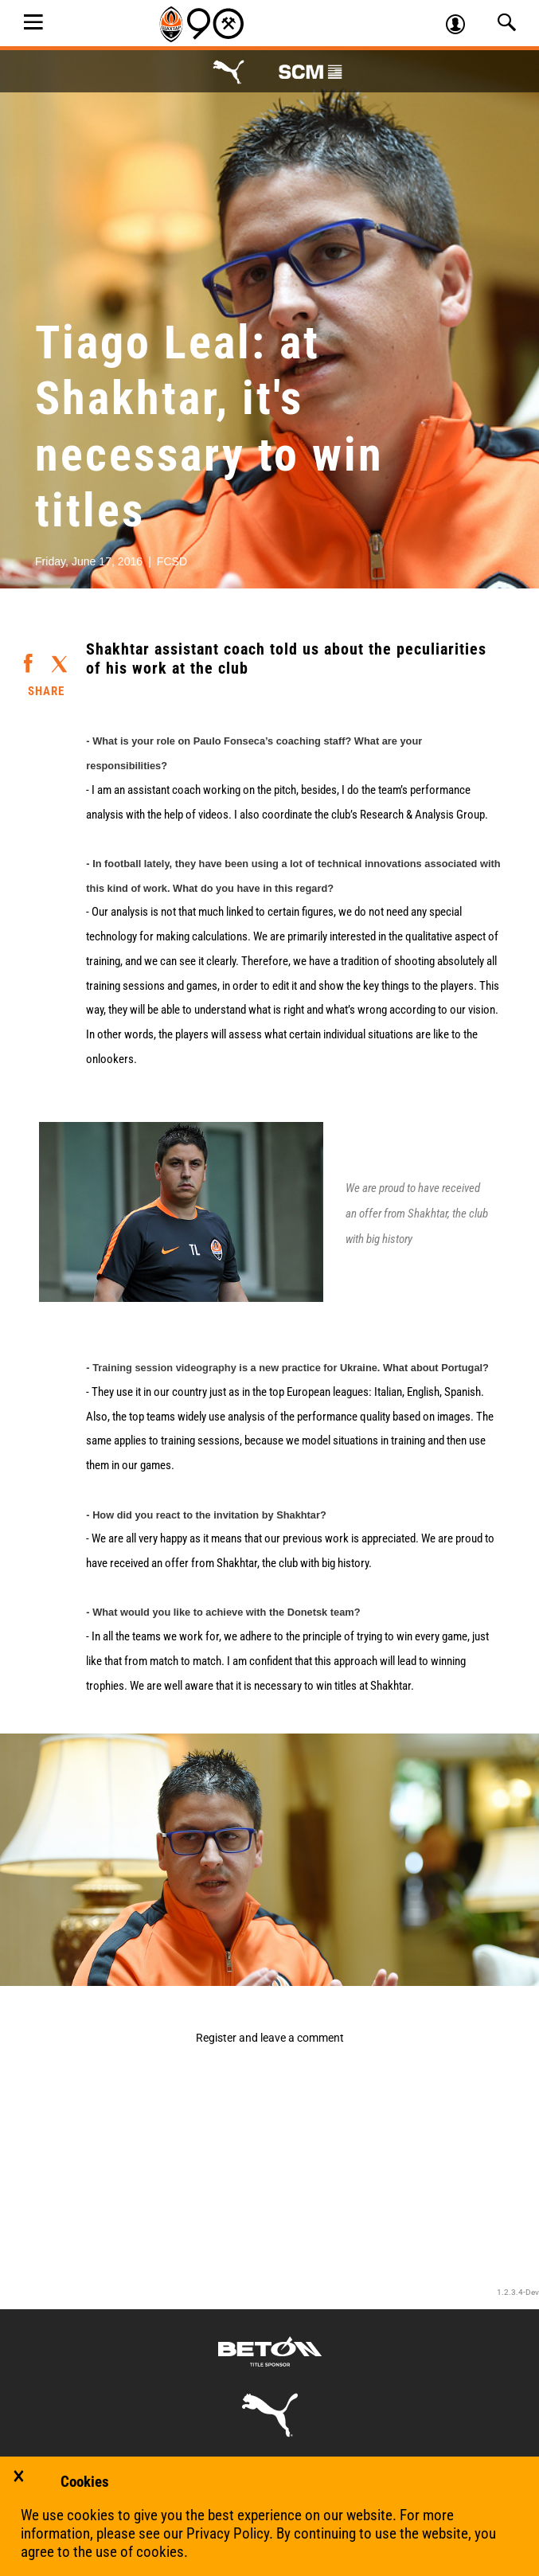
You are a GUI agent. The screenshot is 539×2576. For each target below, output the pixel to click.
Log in (462, 26)
